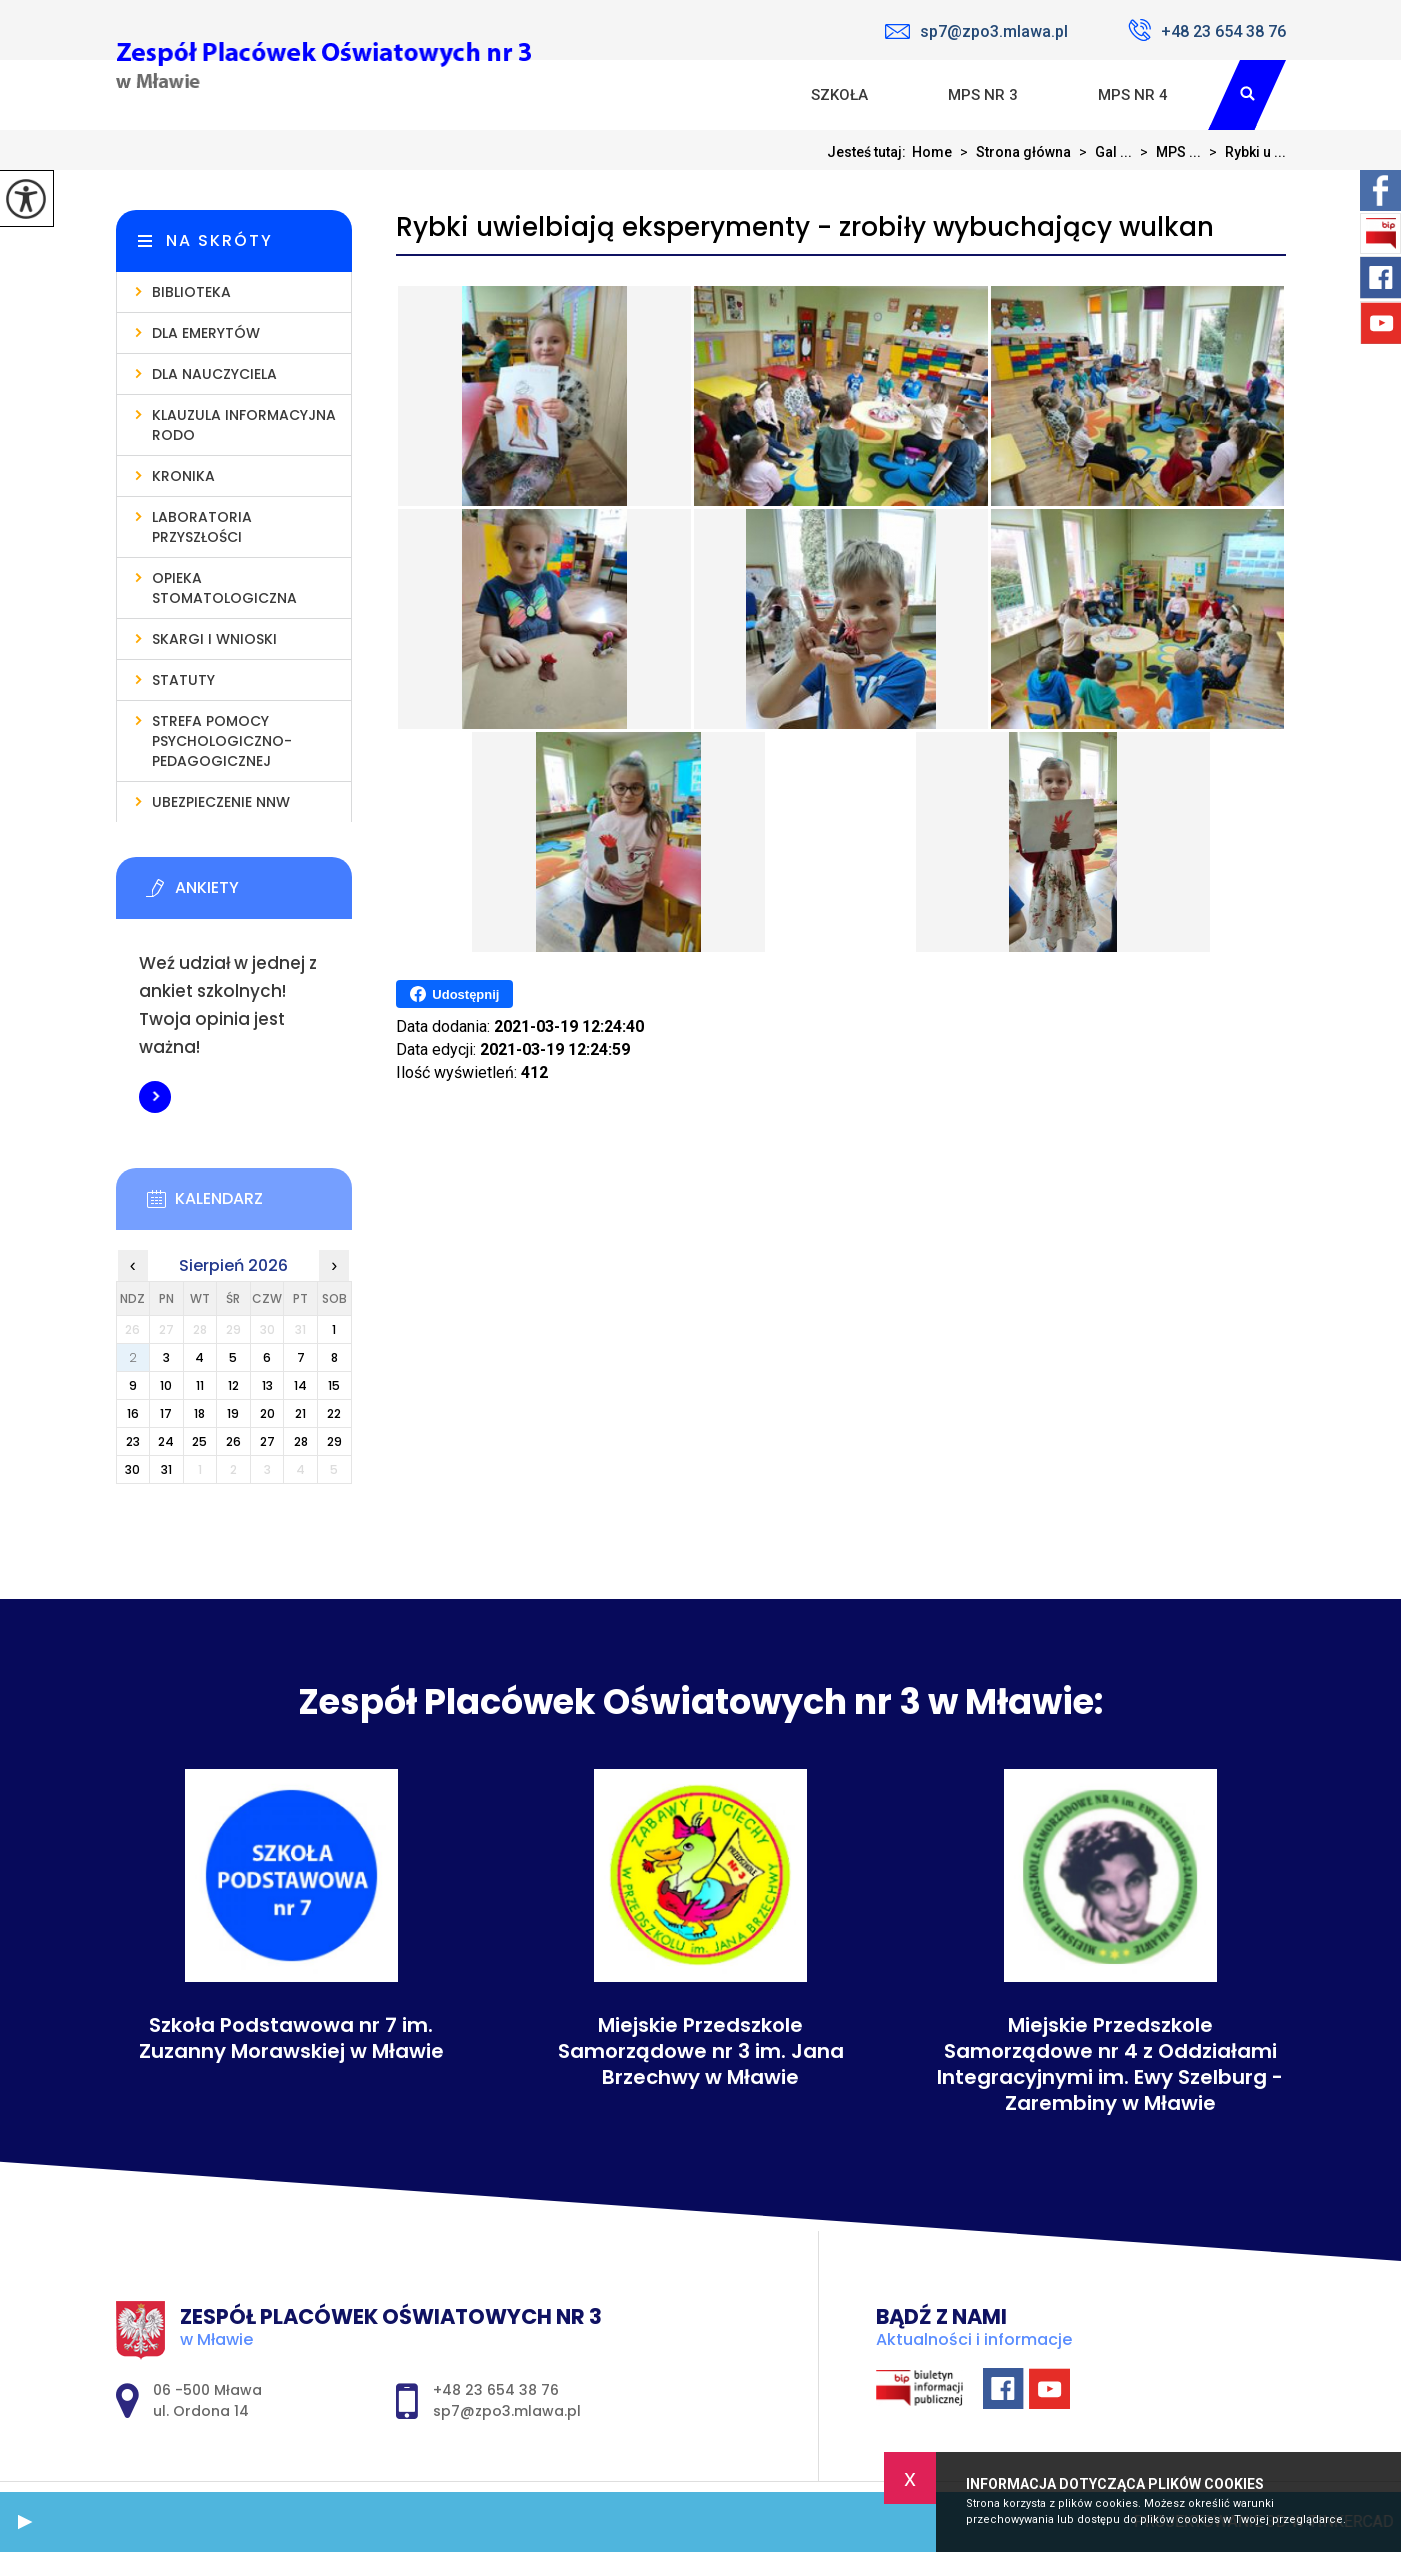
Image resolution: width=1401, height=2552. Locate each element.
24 (166, 1441)
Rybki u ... (1243, 152)
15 (334, 1385)
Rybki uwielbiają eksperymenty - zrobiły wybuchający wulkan (805, 227)
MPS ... (1166, 152)
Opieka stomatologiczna (224, 588)
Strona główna (1011, 152)
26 (233, 1441)
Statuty (183, 680)
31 (166, 1469)
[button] (25, 2522)
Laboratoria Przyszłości (202, 527)
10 (166, 1385)
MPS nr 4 (1133, 95)
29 (334, 1441)
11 (200, 1385)
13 (267, 1385)
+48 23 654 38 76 (1207, 30)
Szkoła (839, 95)
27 (267, 1441)
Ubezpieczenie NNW (221, 802)
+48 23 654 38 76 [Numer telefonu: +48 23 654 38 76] (496, 2390)
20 (267, 1413)
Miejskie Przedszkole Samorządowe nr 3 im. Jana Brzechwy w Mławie (701, 2051)
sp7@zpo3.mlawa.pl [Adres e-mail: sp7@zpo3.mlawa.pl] (507, 2411)
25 (199, 1441)
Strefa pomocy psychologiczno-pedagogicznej (222, 741)
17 (166, 1413)
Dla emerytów (206, 333)
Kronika (183, 476)
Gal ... (1101, 152)
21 (300, 1413)
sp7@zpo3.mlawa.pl (976, 31)
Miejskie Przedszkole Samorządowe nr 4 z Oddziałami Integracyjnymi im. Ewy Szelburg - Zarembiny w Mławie (1110, 2064)
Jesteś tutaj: (869, 152)
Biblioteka (191, 292)
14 (300, 1385)
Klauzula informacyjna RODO (244, 425)
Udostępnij (454, 994)
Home (932, 152)
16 (133, 1413)
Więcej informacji (155, 1097)
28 (301, 1441)
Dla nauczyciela (214, 374)
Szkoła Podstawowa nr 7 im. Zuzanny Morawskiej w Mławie (291, 2038)
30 (132, 1469)
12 (233, 1385)
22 (334, 1413)
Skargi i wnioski (214, 639)
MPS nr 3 (983, 95)
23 (133, 1441)
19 (233, 1413)
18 (199, 1413)
